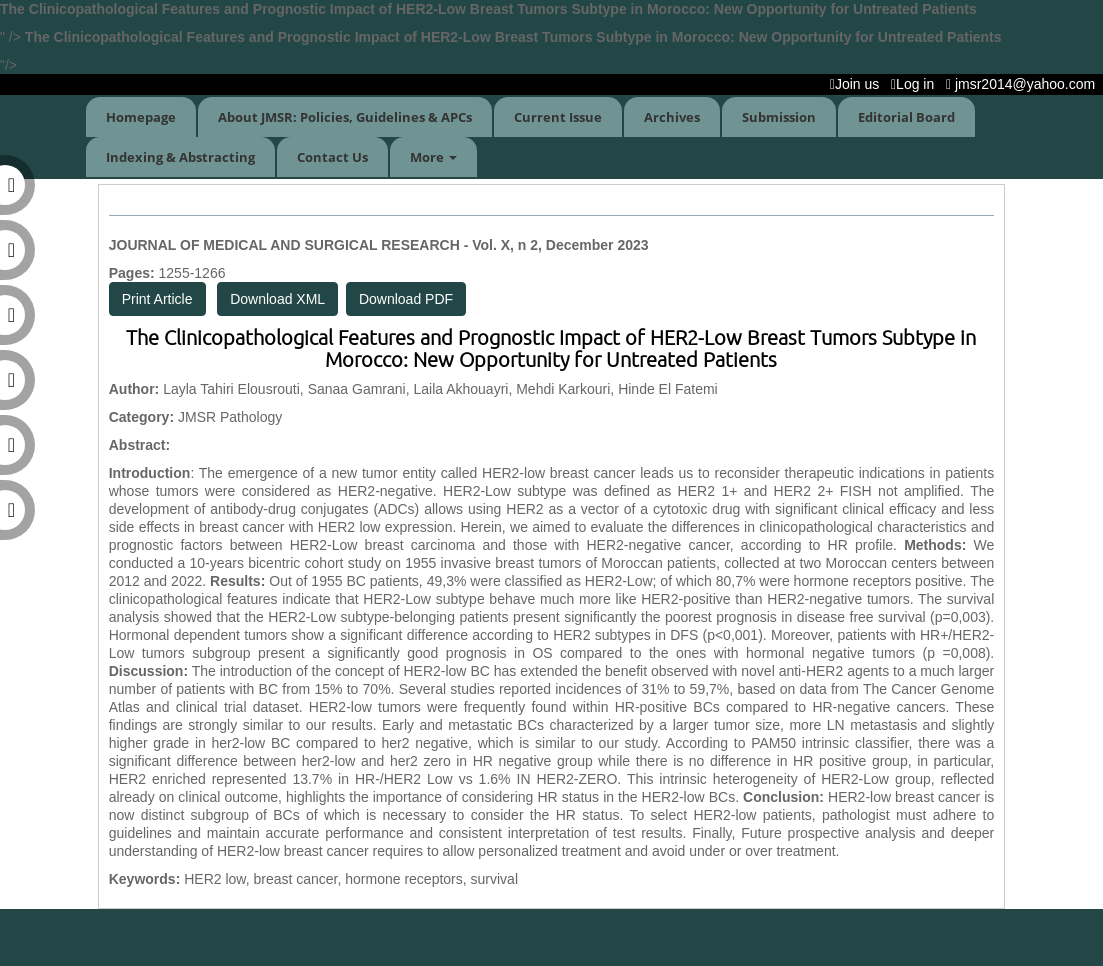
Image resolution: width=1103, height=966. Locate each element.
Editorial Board (906, 117)
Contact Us (332, 157)
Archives (672, 117)
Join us (858, 84)
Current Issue (558, 117)
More (433, 157)
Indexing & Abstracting (180, 157)
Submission (779, 117)
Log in (916, 84)
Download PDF (406, 299)
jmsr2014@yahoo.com (1024, 84)
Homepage (141, 117)
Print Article (157, 299)
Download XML (277, 299)
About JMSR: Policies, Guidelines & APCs (345, 117)
